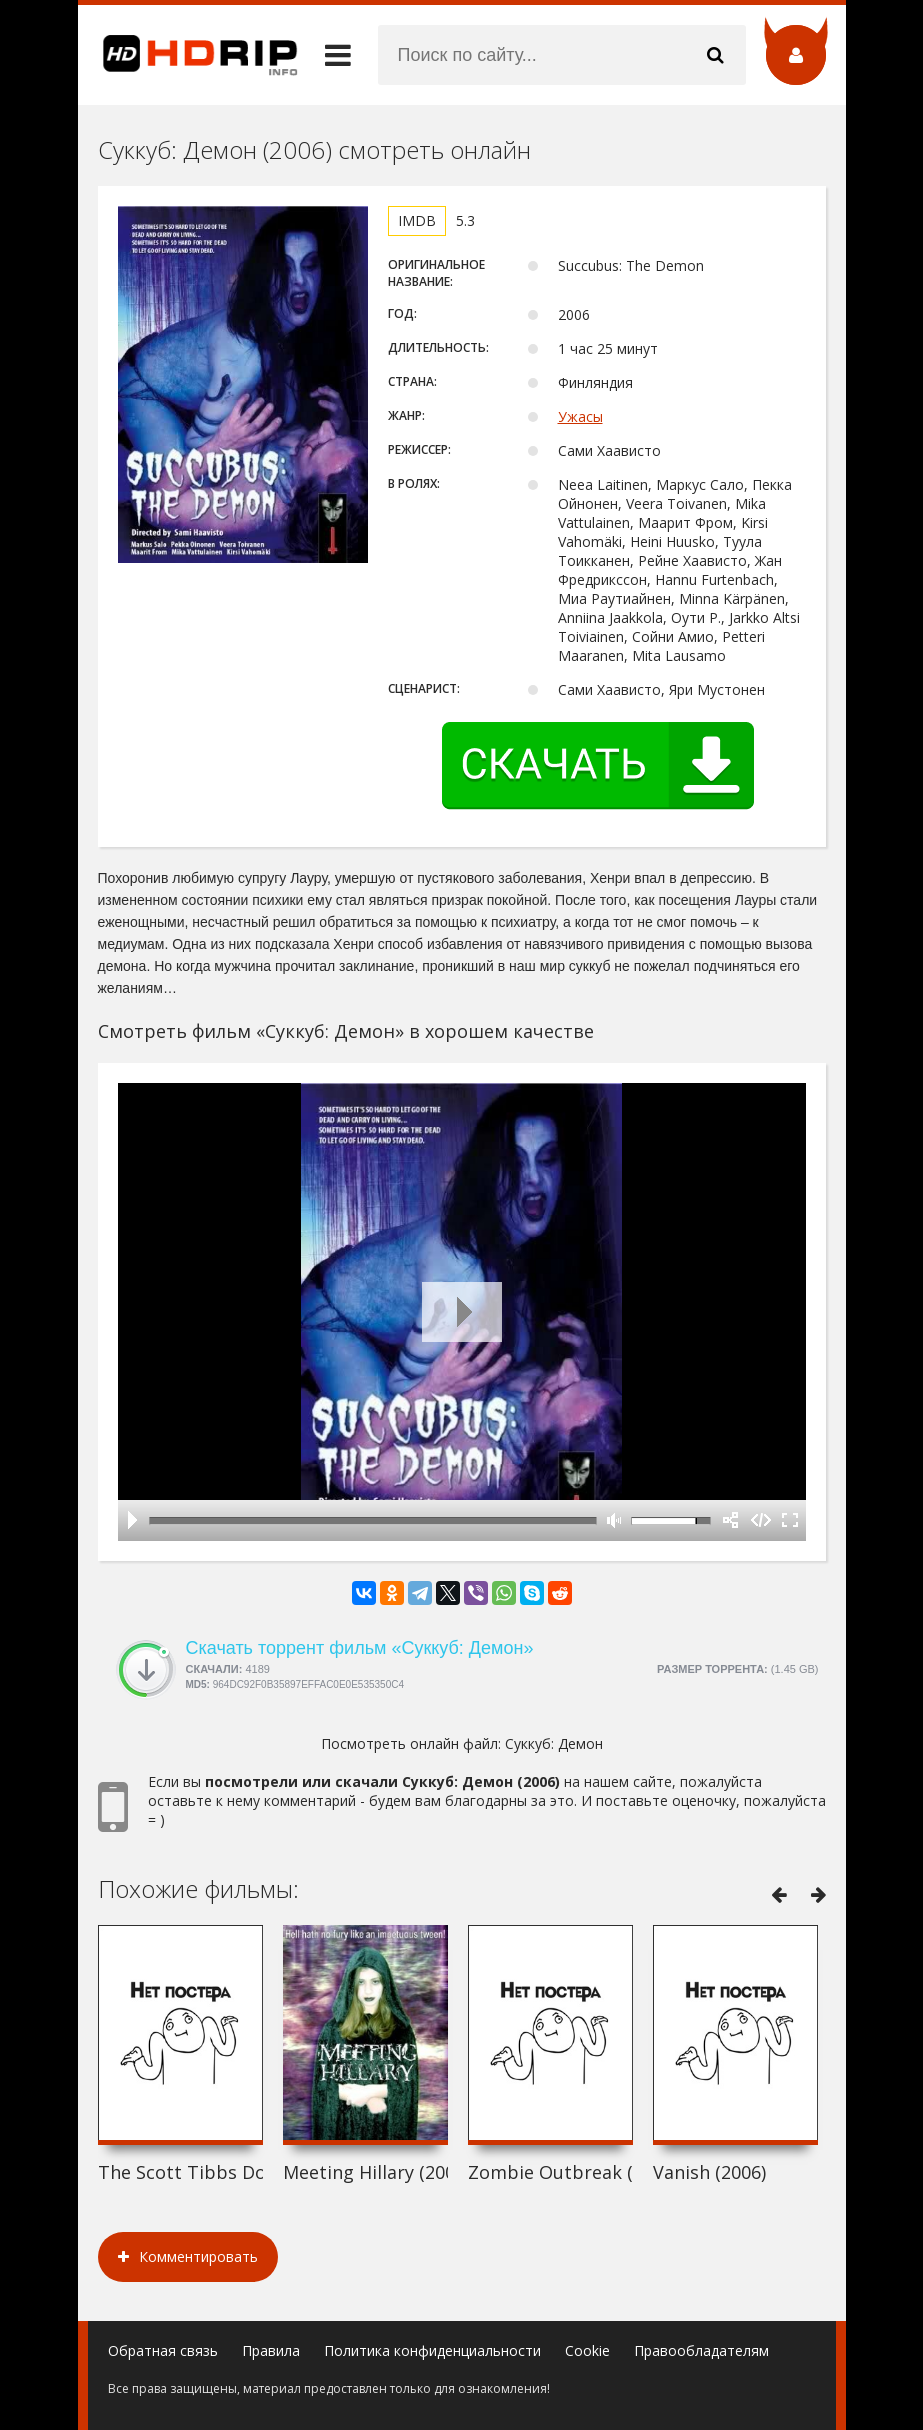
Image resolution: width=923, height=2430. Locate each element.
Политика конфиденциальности (432, 2350)
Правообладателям (701, 2350)
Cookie (587, 2350)
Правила (271, 2350)
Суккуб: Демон (554, 1743)
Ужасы (580, 416)
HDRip (188, 55)
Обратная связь (163, 2350)
